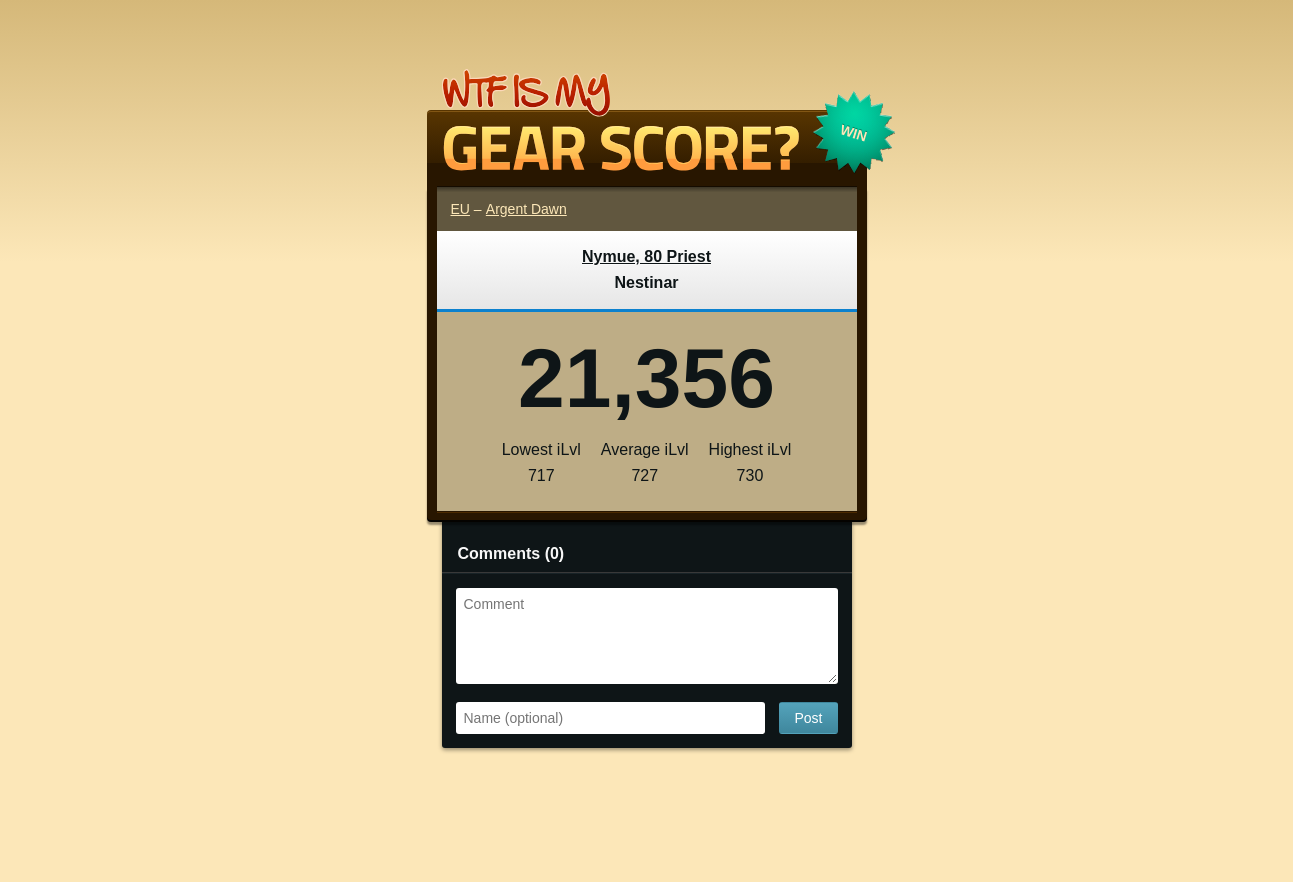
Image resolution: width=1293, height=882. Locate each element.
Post (808, 718)
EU (460, 209)
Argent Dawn (526, 209)
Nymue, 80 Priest (646, 256)
